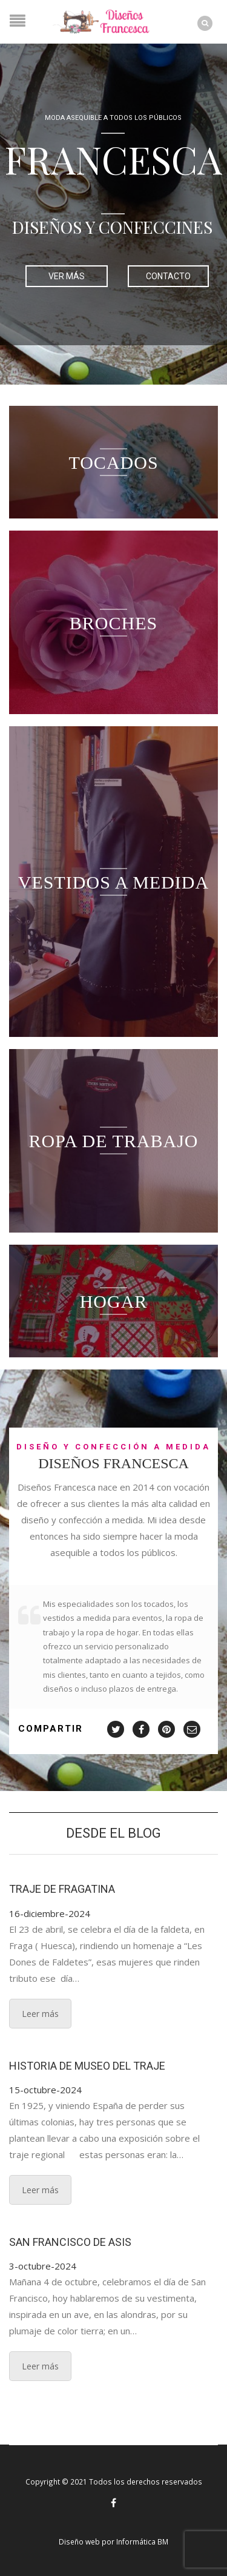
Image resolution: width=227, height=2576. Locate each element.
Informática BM (142, 2541)
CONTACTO (168, 276)
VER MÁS (66, 276)
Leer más (40, 2013)
